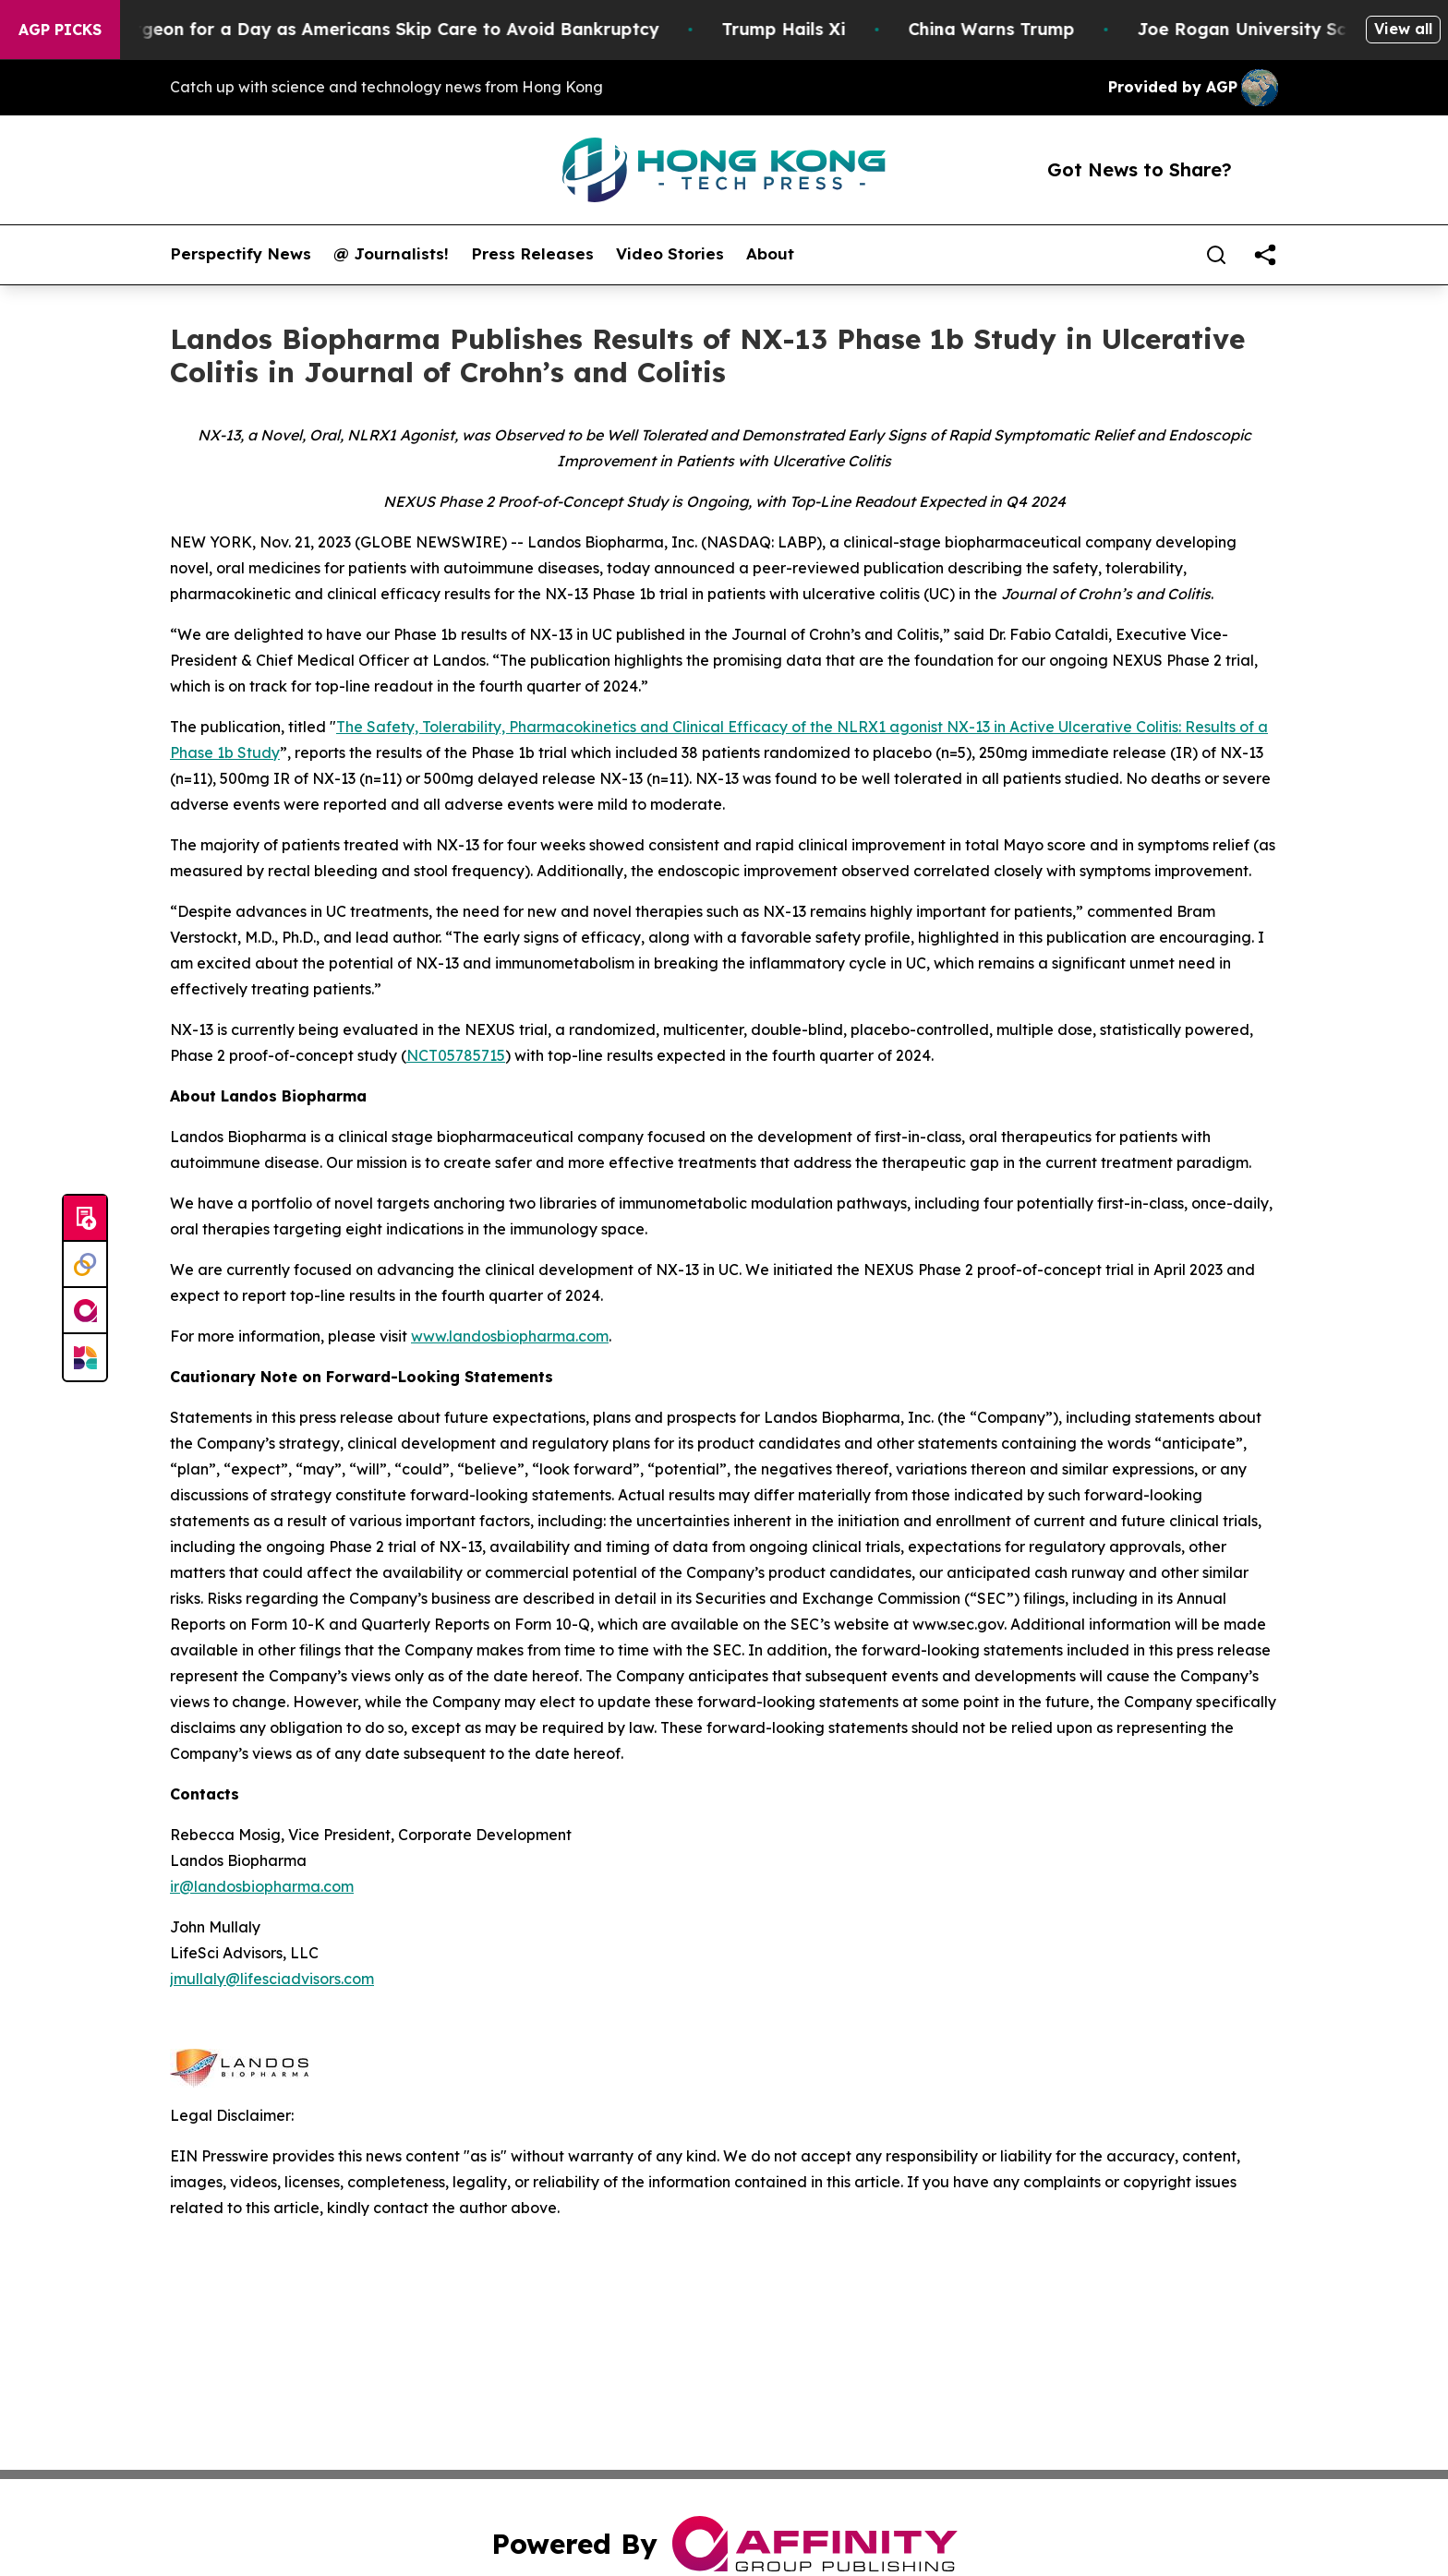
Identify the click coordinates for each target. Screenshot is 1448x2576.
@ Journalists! (391, 254)
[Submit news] (85, 1219)
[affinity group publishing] (85, 1311)
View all (1403, 28)
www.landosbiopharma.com (510, 1336)
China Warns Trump (1007, 29)
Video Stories (670, 254)
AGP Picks (60, 29)
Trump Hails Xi (800, 29)
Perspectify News (240, 254)
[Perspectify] (85, 1265)
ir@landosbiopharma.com (262, 1886)
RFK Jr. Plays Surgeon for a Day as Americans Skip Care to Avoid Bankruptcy (344, 29)
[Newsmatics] (85, 1357)
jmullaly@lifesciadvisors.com (272, 1978)
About (770, 254)
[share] (1265, 255)
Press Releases (532, 254)
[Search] (1216, 255)
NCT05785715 (455, 1055)
